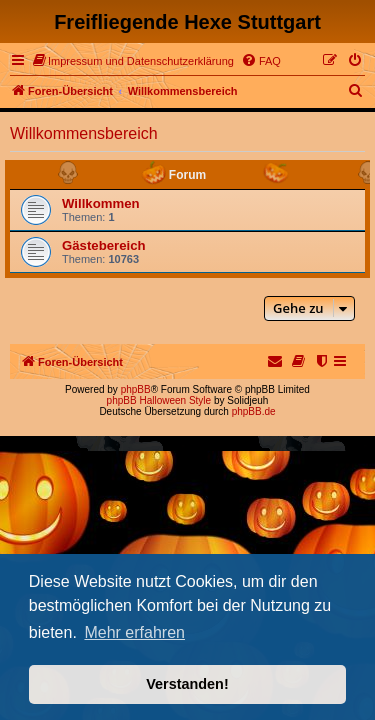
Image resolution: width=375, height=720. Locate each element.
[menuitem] (133, 61)
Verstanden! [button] (187, 684)
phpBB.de (254, 411)
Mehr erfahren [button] (134, 632)
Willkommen (101, 203)
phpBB (136, 389)
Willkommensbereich (84, 133)
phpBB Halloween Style (159, 400)
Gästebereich (104, 245)
